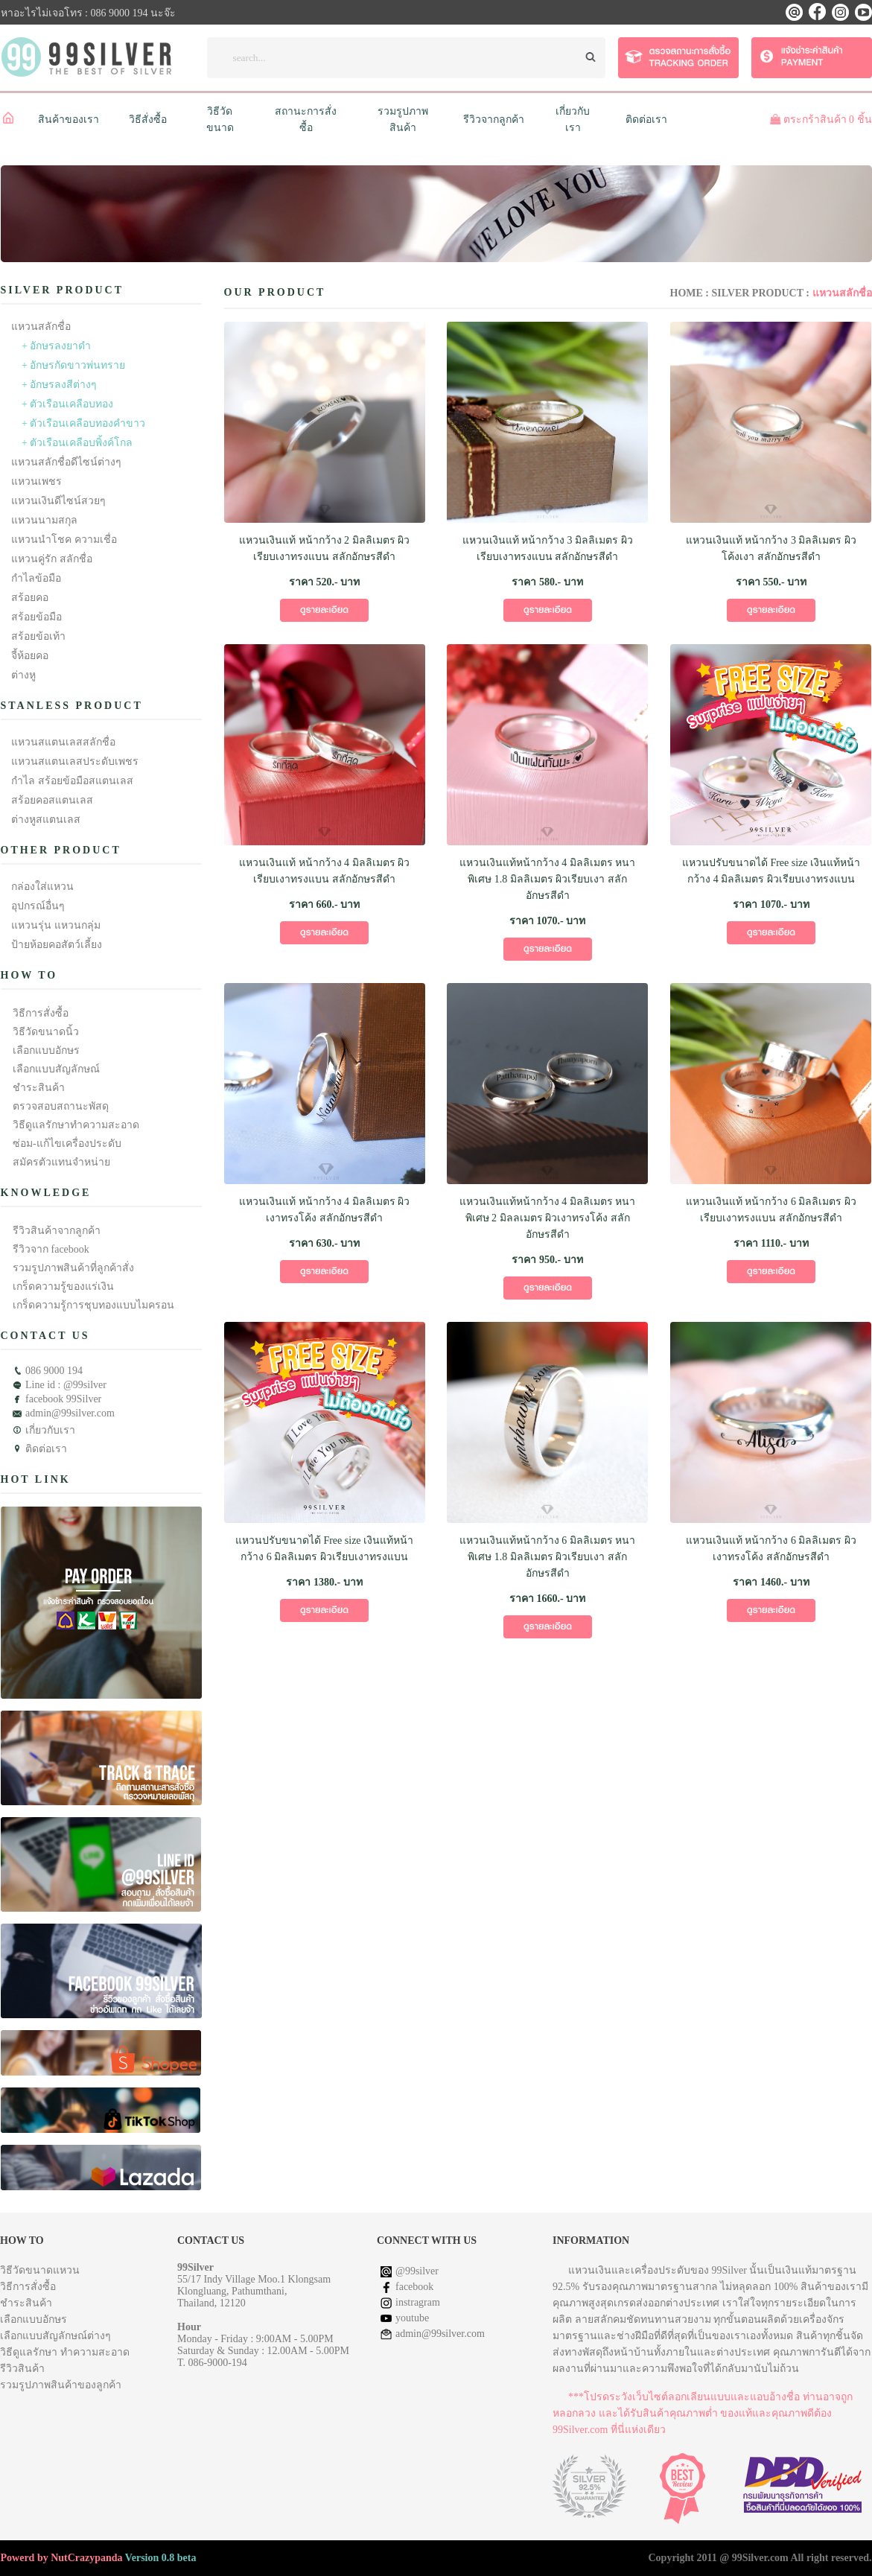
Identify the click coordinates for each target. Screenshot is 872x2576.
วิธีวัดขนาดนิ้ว (46, 1031)
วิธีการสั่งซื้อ (41, 1013)
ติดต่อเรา (646, 119)
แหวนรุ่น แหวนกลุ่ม (56, 925)
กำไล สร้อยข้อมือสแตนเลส (72, 780)
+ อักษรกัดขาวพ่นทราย (73, 365)
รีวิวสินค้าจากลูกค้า (57, 1230)
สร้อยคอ (29, 597)
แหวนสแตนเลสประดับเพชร (75, 761)
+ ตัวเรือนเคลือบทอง (67, 404)
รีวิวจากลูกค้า (493, 119)
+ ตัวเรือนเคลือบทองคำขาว (83, 423)
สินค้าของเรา (68, 119)
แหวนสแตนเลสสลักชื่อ (63, 742)
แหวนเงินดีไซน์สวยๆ (58, 500)
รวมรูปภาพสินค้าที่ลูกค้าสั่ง (73, 1267)
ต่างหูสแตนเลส (45, 819)
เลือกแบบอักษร (46, 1050)
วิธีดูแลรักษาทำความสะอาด (76, 1124)
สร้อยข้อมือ (36, 617)
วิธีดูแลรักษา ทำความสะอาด (65, 2352)
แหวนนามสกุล (44, 520)
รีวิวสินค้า (22, 2368)
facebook (414, 2286)
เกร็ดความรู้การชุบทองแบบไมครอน (93, 1305)
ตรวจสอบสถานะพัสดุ (61, 1106)
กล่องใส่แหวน (42, 886)
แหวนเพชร (36, 481)
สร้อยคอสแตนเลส (52, 800)
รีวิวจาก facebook (51, 1249)
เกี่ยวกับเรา (50, 1430)
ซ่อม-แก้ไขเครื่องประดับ (67, 1143)
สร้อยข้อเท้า (38, 636)
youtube (412, 2318)
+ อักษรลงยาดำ (56, 346)
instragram (417, 2302)
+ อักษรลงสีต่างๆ (59, 384)
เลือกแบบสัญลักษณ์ (56, 1069)
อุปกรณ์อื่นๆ (38, 906)
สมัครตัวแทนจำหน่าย (61, 1162)
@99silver (417, 2271)
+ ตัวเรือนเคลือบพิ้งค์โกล (77, 442)
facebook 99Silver (63, 1399)
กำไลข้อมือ (36, 578)
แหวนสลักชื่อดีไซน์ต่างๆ (66, 462)
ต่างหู (23, 675)
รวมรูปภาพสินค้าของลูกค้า (60, 2385)
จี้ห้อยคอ (29, 655)
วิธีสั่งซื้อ (148, 119)
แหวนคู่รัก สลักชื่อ (51, 559)
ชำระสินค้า (39, 1087)
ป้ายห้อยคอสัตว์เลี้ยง (56, 944)
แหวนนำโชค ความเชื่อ (64, 539)
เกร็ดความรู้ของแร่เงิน (63, 1286)
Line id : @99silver (65, 1384)
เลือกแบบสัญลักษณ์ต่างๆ (55, 2335)
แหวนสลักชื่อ (41, 326)
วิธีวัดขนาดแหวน (40, 2270)
